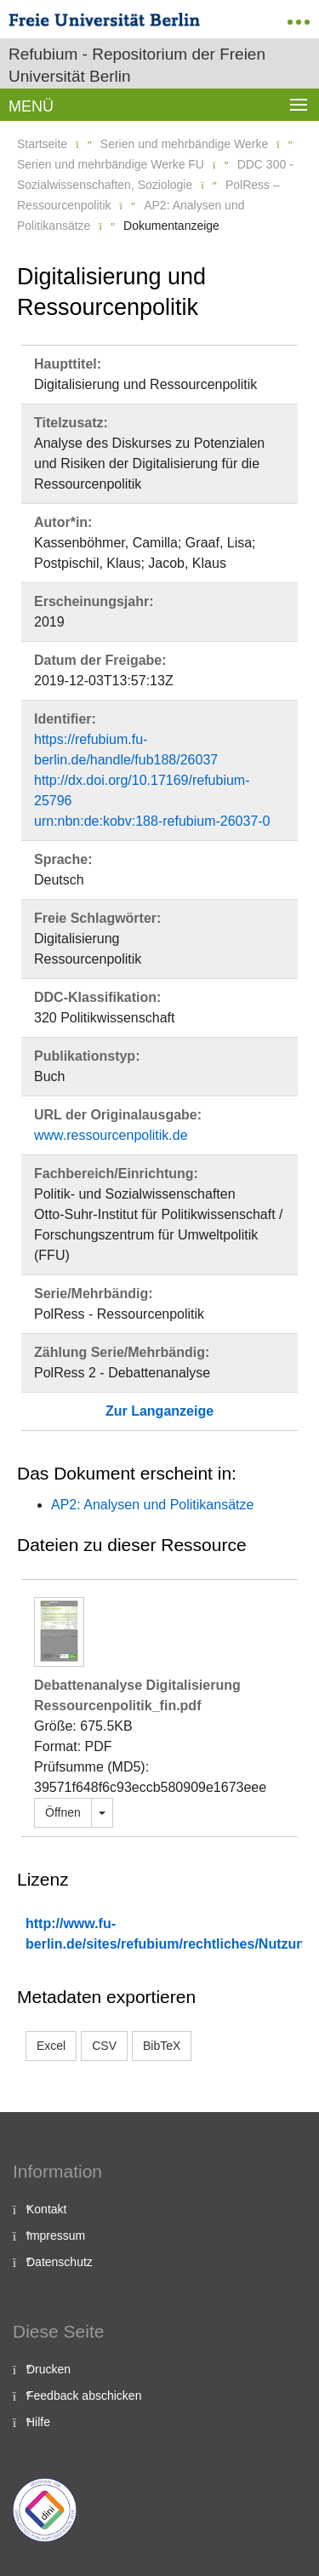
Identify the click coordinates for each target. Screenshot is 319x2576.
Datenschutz (59, 2262)
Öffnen (63, 1812)
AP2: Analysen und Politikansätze (152, 1504)
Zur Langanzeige (159, 1411)
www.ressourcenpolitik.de (111, 1135)
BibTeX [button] (161, 2045)
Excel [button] (51, 2045)
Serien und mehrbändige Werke (184, 144)
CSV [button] (104, 2045)
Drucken (48, 2369)
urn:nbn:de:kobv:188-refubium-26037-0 (152, 821)
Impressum (55, 2235)
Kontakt (46, 2209)
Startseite (42, 144)
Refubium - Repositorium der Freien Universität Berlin (137, 65)
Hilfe (38, 2422)
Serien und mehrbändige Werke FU (110, 164)
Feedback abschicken (83, 2395)
